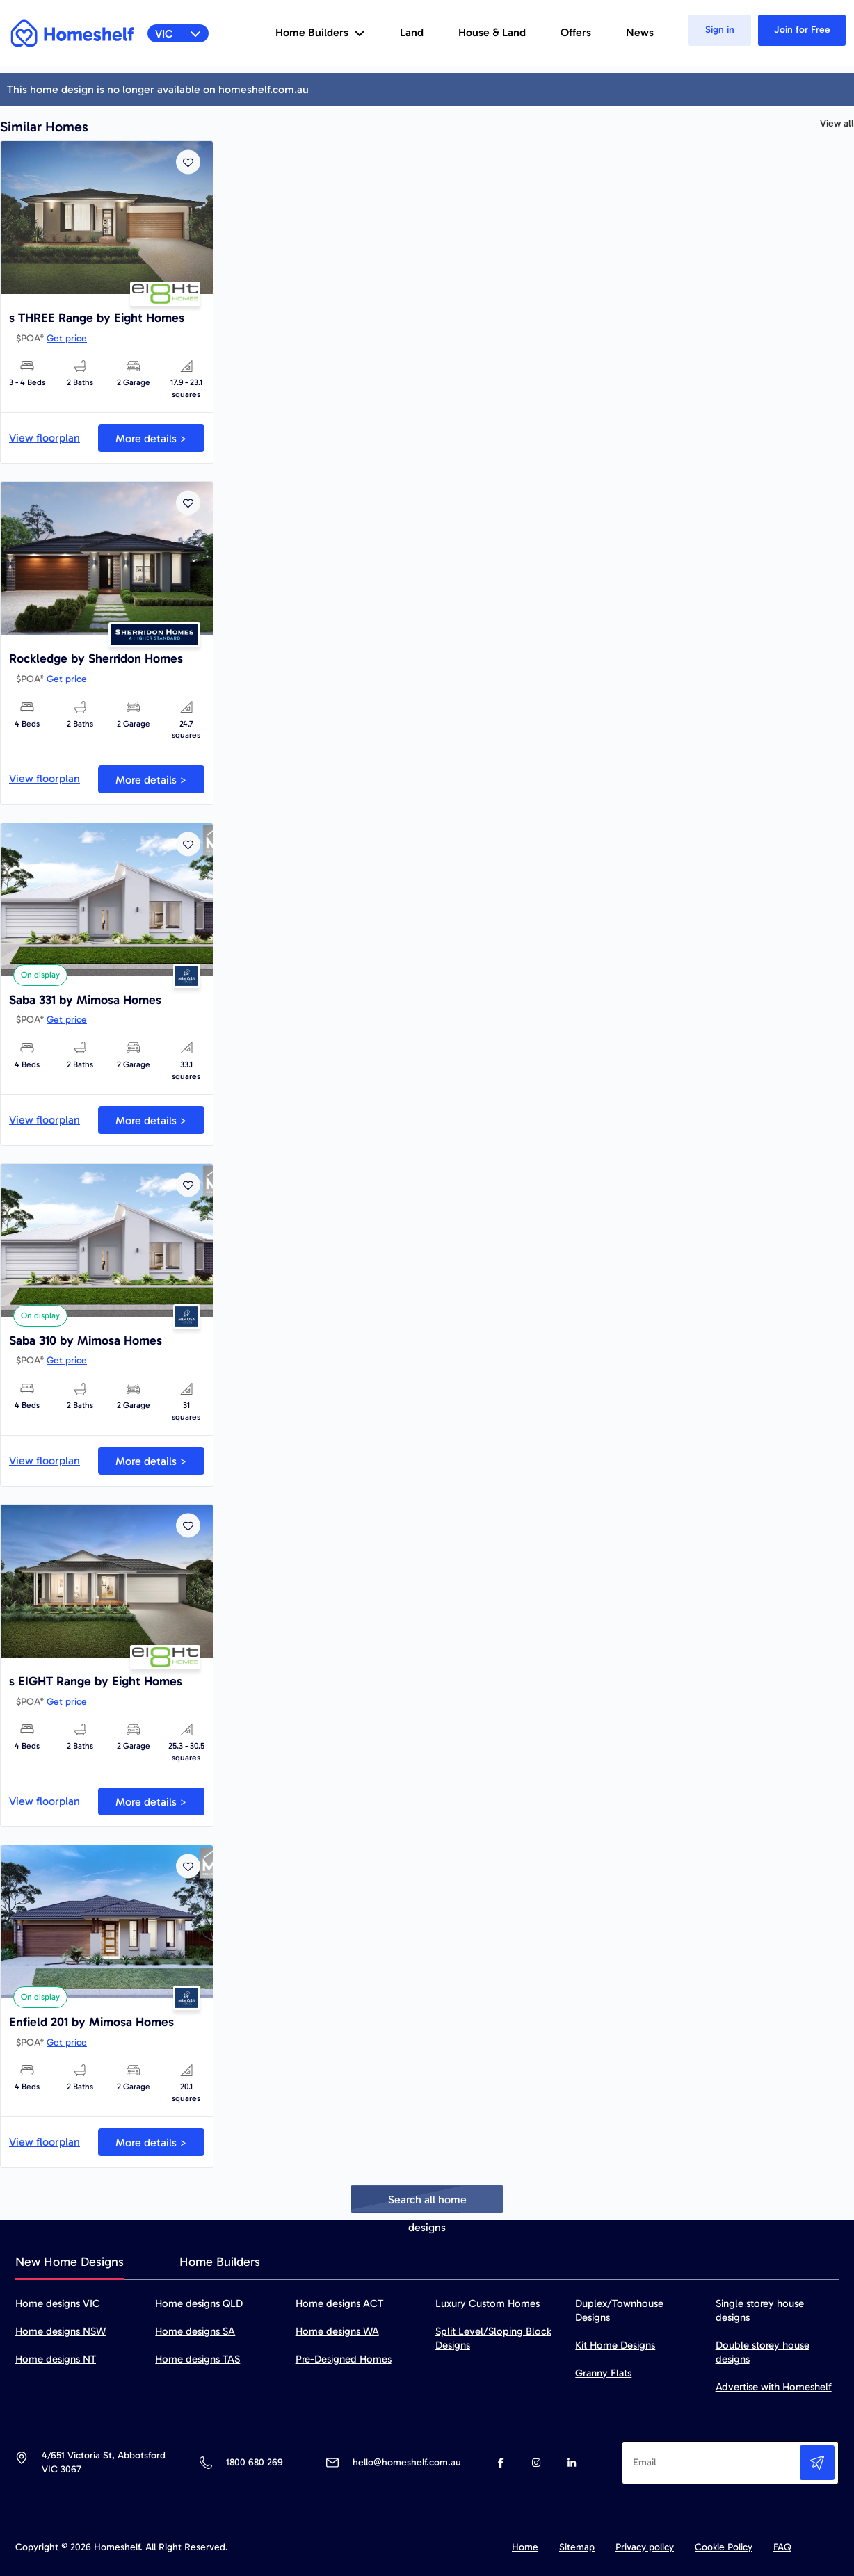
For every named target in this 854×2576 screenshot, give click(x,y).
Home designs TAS (197, 2359)
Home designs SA (195, 2331)
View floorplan (44, 437)
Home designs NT (55, 2359)
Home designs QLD (199, 2303)
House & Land (492, 32)
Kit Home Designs (615, 2345)
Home (525, 2547)
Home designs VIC (57, 2303)
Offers (576, 32)
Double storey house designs (762, 2352)
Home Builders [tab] (219, 2261)
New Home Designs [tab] (69, 2261)
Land (412, 32)
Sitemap (577, 2547)
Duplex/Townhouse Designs (619, 2310)
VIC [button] (178, 33)
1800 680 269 (254, 2462)
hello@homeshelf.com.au (407, 2462)
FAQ (782, 2547)
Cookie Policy (723, 2547)
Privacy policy (644, 2547)
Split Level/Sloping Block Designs (493, 2338)
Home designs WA (337, 2331)
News (640, 32)
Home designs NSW (60, 2331)
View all (837, 123)
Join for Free (802, 29)
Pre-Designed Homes (344, 2359)
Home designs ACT (339, 2303)
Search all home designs (427, 2203)
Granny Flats (603, 2373)
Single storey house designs (760, 2310)
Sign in (719, 29)
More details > (151, 438)
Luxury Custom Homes (487, 2303)
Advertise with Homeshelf (774, 2387)
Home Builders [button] (320, 32)
